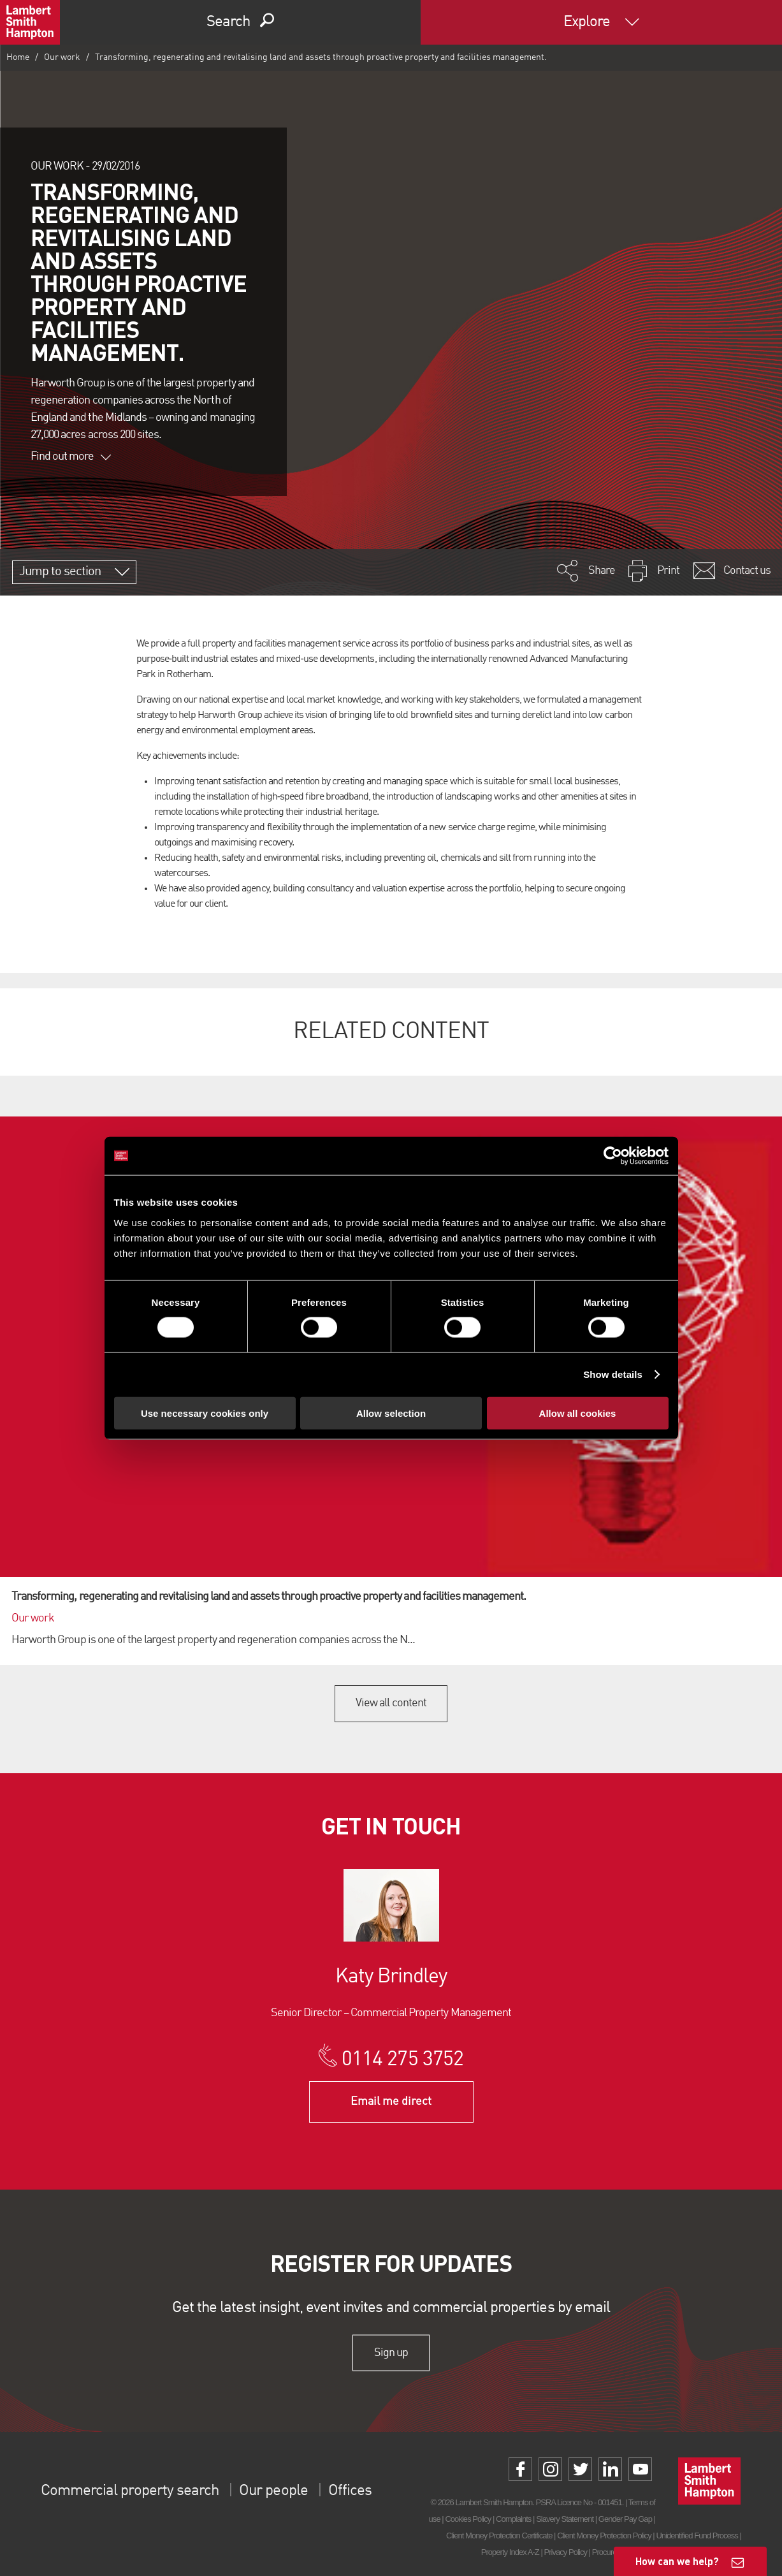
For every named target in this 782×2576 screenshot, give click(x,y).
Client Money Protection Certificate (499, 2535)
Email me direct (391, 2101)
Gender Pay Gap (625, 2519)
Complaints (513, 2519)
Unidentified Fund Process (696, 2535)
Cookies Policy (468, 2519)
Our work (62, 57)
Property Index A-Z (510, 2552)
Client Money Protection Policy (604, 2535)
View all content (391, 1703)
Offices (350, 2491)
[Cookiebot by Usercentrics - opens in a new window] (613, 1156)
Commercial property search (130, 2491)
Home (17, 57)
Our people (273, 2491)
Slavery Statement (564, 2519)
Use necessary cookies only (204, 1412)
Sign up (391, 2353)
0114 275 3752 (402, 2060)
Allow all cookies (577, 1412)
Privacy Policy (565, 2552)
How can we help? (677, 2561)
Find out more (71, 456)
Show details (612, 1374)
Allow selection (391, 1412)
